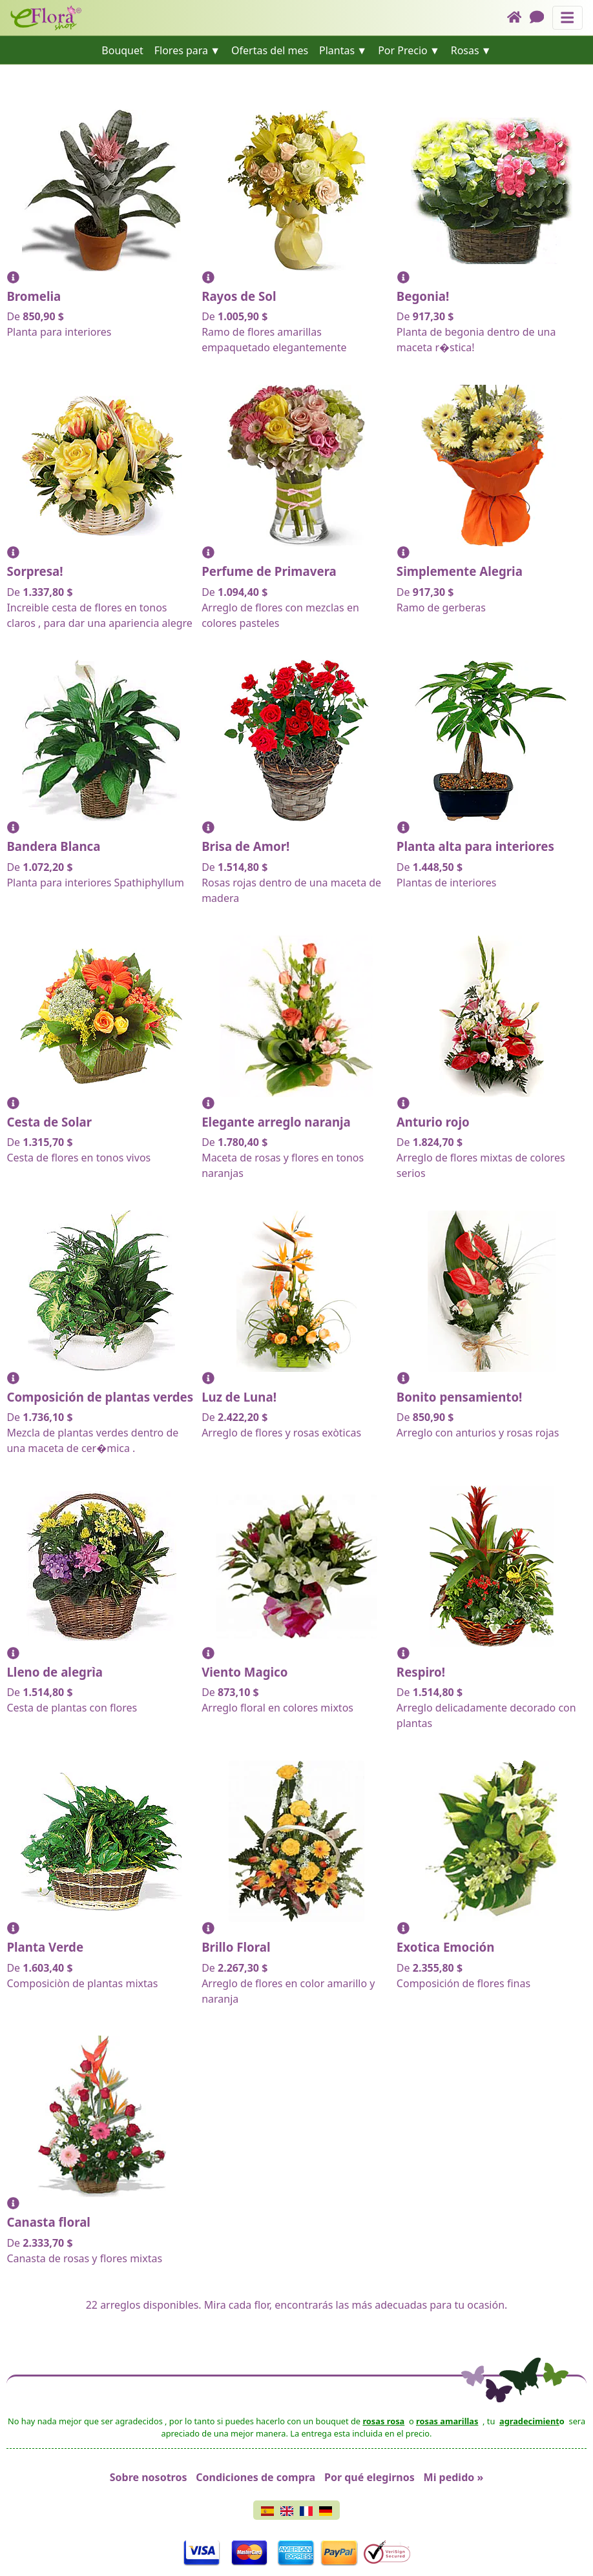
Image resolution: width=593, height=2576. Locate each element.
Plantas (337, 50)
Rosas (465, 50)
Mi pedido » (454, 2477)
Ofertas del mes (269, 50)
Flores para (181, 50)
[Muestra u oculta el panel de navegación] (567, 18)
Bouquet (122, 50)
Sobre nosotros (148, 2477)
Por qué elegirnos (369, 2477)
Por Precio (403, 50)
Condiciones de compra (255, 2477)
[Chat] (541, 18)
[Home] (518, 18)
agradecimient (529, 2421)
